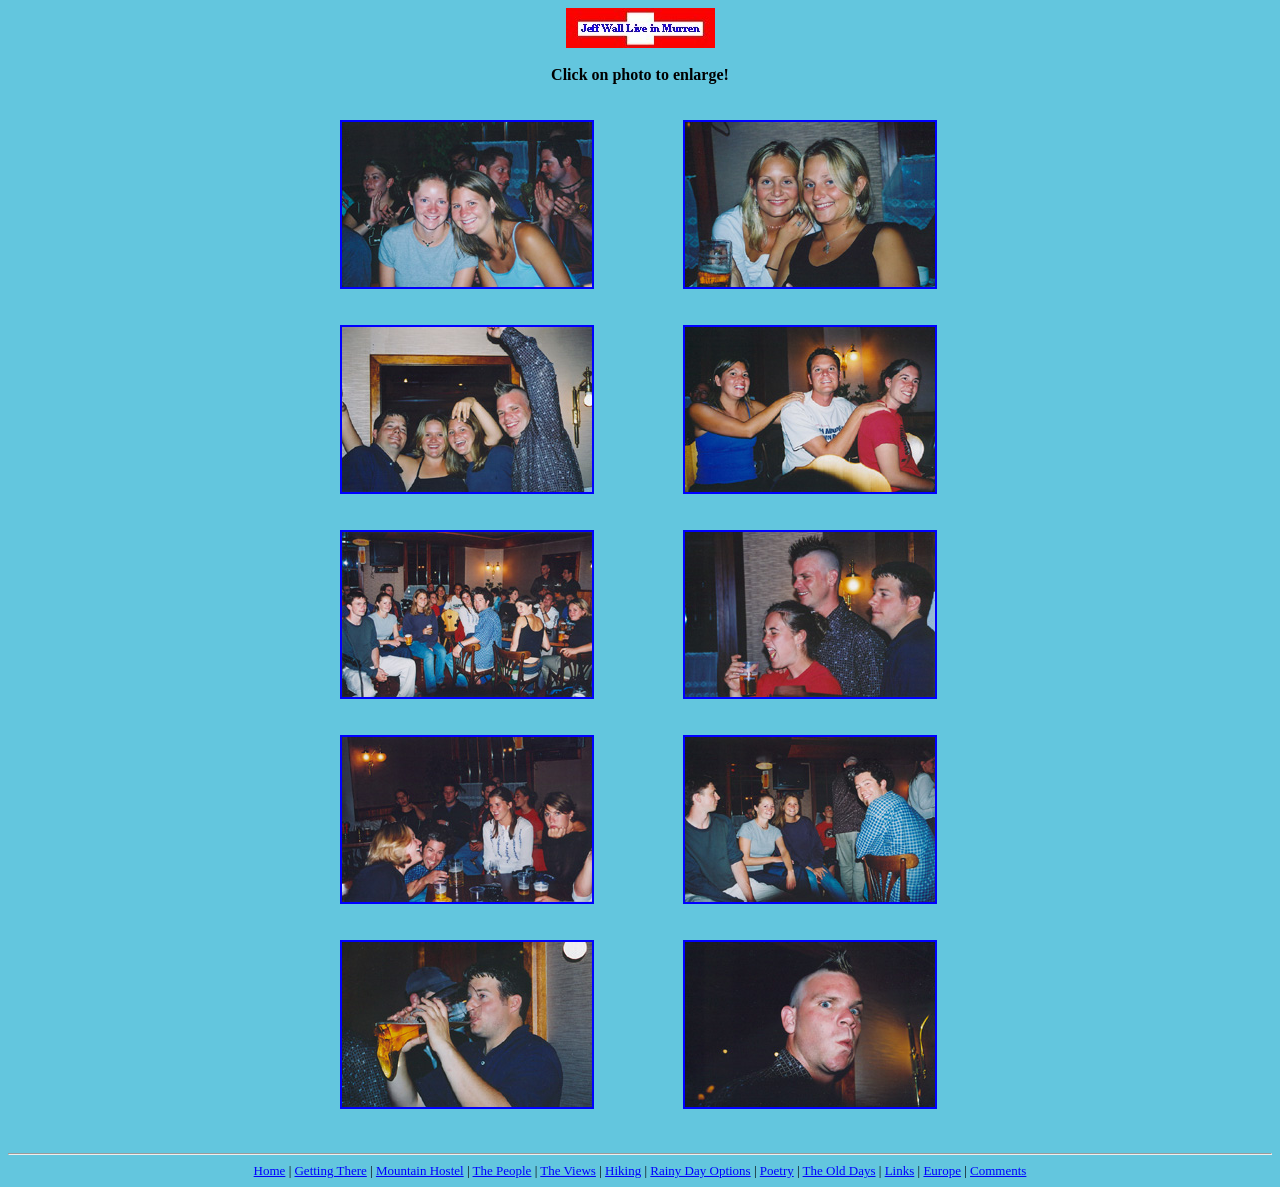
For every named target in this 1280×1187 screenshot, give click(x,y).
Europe (942, 1170)
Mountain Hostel (420, 1170)
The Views (568, 1170)
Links (900, 1170)
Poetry (777, 1170)
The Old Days (839, 1170)
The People (502, 1170)
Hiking (623, 1170)
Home (270, 1170)
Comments (998, 1170)
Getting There (330, 1170)
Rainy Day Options (700, 1170)
